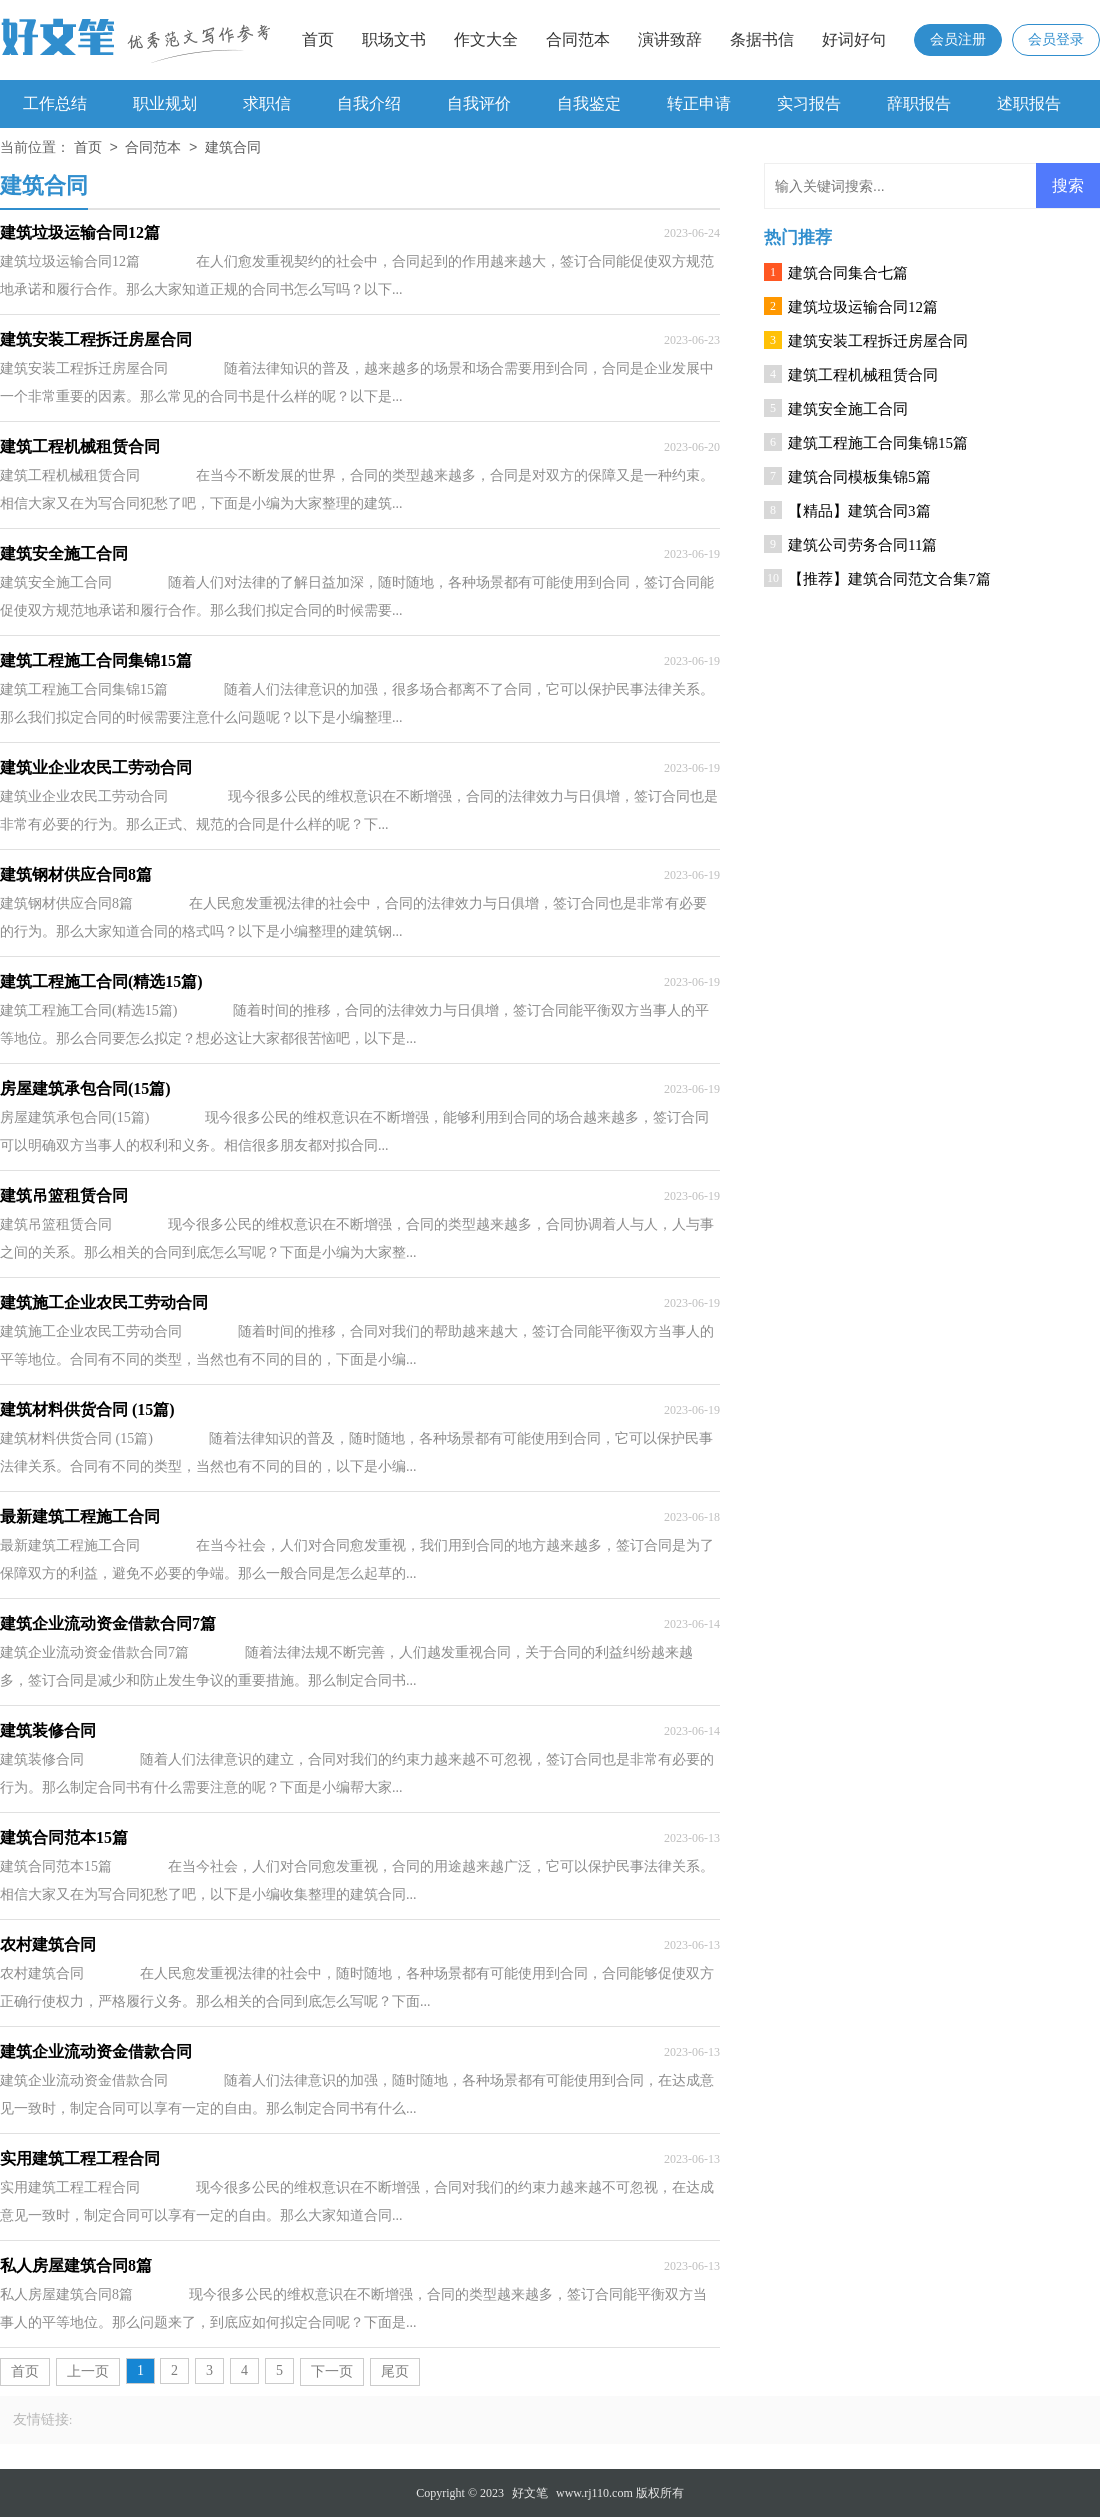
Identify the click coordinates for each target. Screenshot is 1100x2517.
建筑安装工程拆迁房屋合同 (878, 341)
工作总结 (55, 103)
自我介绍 (369, 103)
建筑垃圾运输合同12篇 (863, 307)
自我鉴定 (589, 103)
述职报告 (1029, 103)
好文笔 (530, 2493)
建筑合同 (233, 148)
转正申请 (699, 103)
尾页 (395, 2371)
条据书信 (762, 39)
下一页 (332, 2371)
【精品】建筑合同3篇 (859, 511)
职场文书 (394, 39)
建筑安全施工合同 (848, 409)
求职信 (267, 103)
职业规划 (165, 103)
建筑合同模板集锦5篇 (859, 477)
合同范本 (578, 39)
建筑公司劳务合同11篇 (862, 545)
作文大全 (486, 39)
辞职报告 (919, 103)
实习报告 (809, 103)
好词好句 (854, 39)
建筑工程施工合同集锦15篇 (878, 443)
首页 (318, 39)
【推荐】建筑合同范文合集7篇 (889, 579)
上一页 (88, 2371)
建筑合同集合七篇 (848, 273)
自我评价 (479, 103)
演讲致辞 (670, 39)
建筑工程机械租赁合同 (863, 375)
